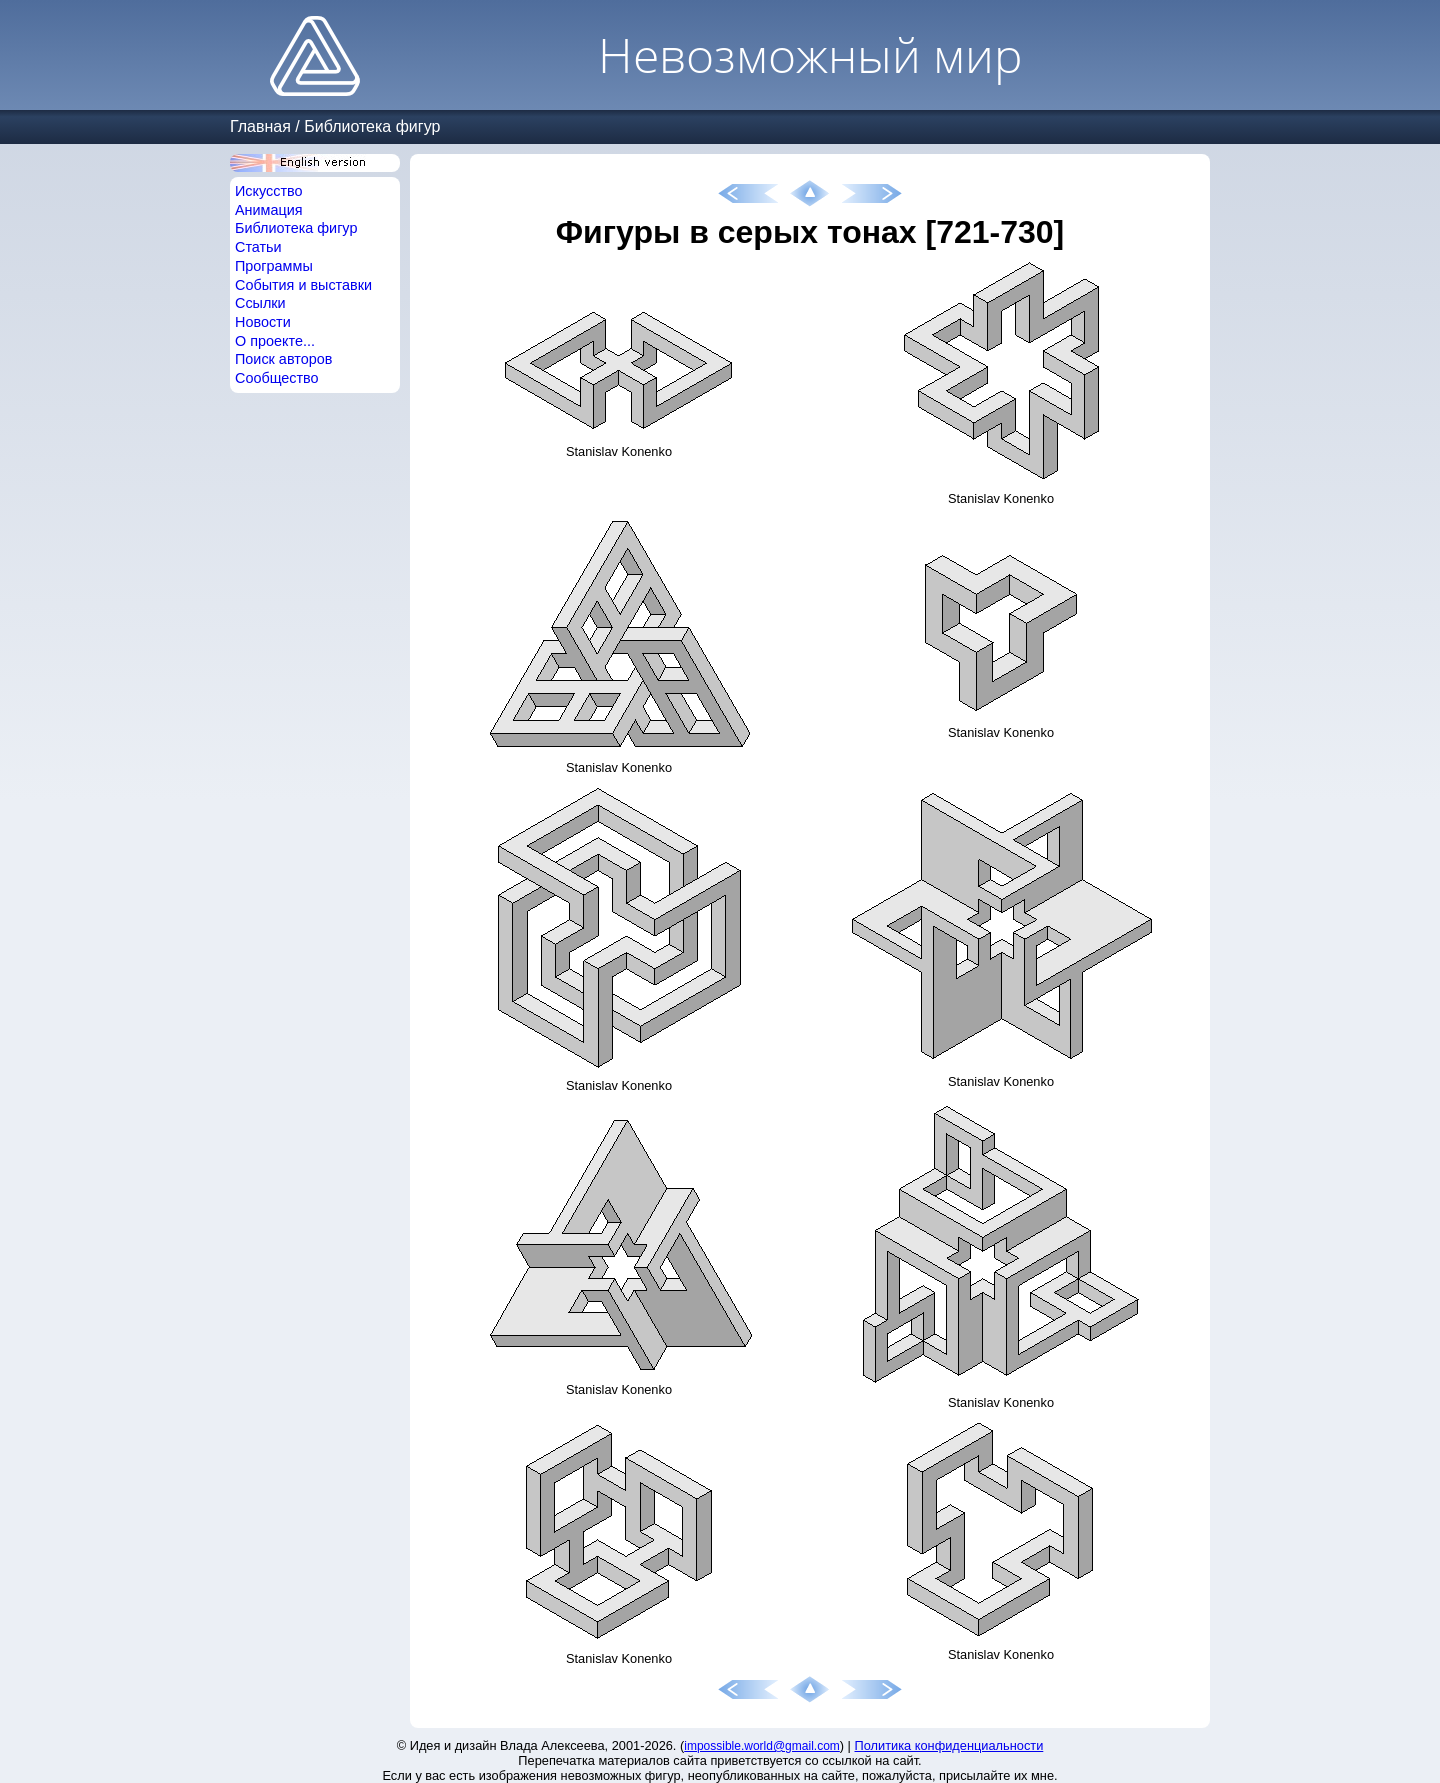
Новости (263, 322)
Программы (274, 266)
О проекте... (275, 341)
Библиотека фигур (372, 126)
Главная (260, 126)
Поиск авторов (283, 359)
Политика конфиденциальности (949, 1745)
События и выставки (303, 285)
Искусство (269, 191)
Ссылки (260, 303)
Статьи (258, 247)
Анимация (269, 210)
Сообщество (277, 378)
